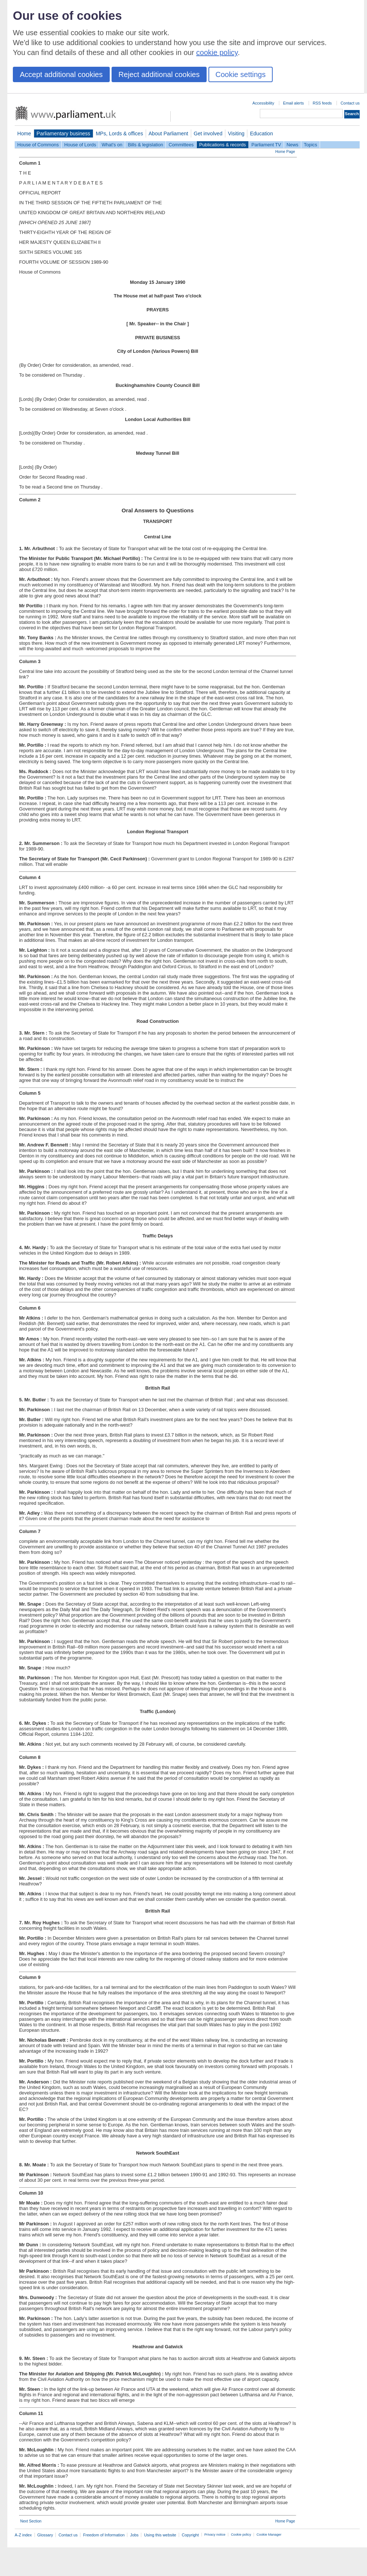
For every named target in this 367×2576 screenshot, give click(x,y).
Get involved (208, 133)
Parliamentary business (63, 133)
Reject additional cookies (159, 74)
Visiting (236, 133)
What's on (112, 144)
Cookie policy (241, 2534)
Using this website (160, 2535)
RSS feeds (322, 103)
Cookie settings (240, 74)
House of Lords (80, 144)
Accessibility (263, 103)
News (292, 144)
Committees (180, 144)
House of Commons (38, 144)
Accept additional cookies (61, 74)
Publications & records (222, 144)
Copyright (190, 2535)
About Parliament (168, 133)
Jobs (134, 2535)
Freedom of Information (103, 2535)
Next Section (30, 2521)
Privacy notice (214, 2534)
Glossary (45, 2535)
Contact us (350, 103)
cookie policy (217, 52)
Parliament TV (266, 144)
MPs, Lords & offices (119, 133)
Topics (310, 144)
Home (24, 133)
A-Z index (23, 2535)
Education (261, 133)
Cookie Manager (269, 2534)
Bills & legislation (145, 144)
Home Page (285, 152)
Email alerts (293, 103)
